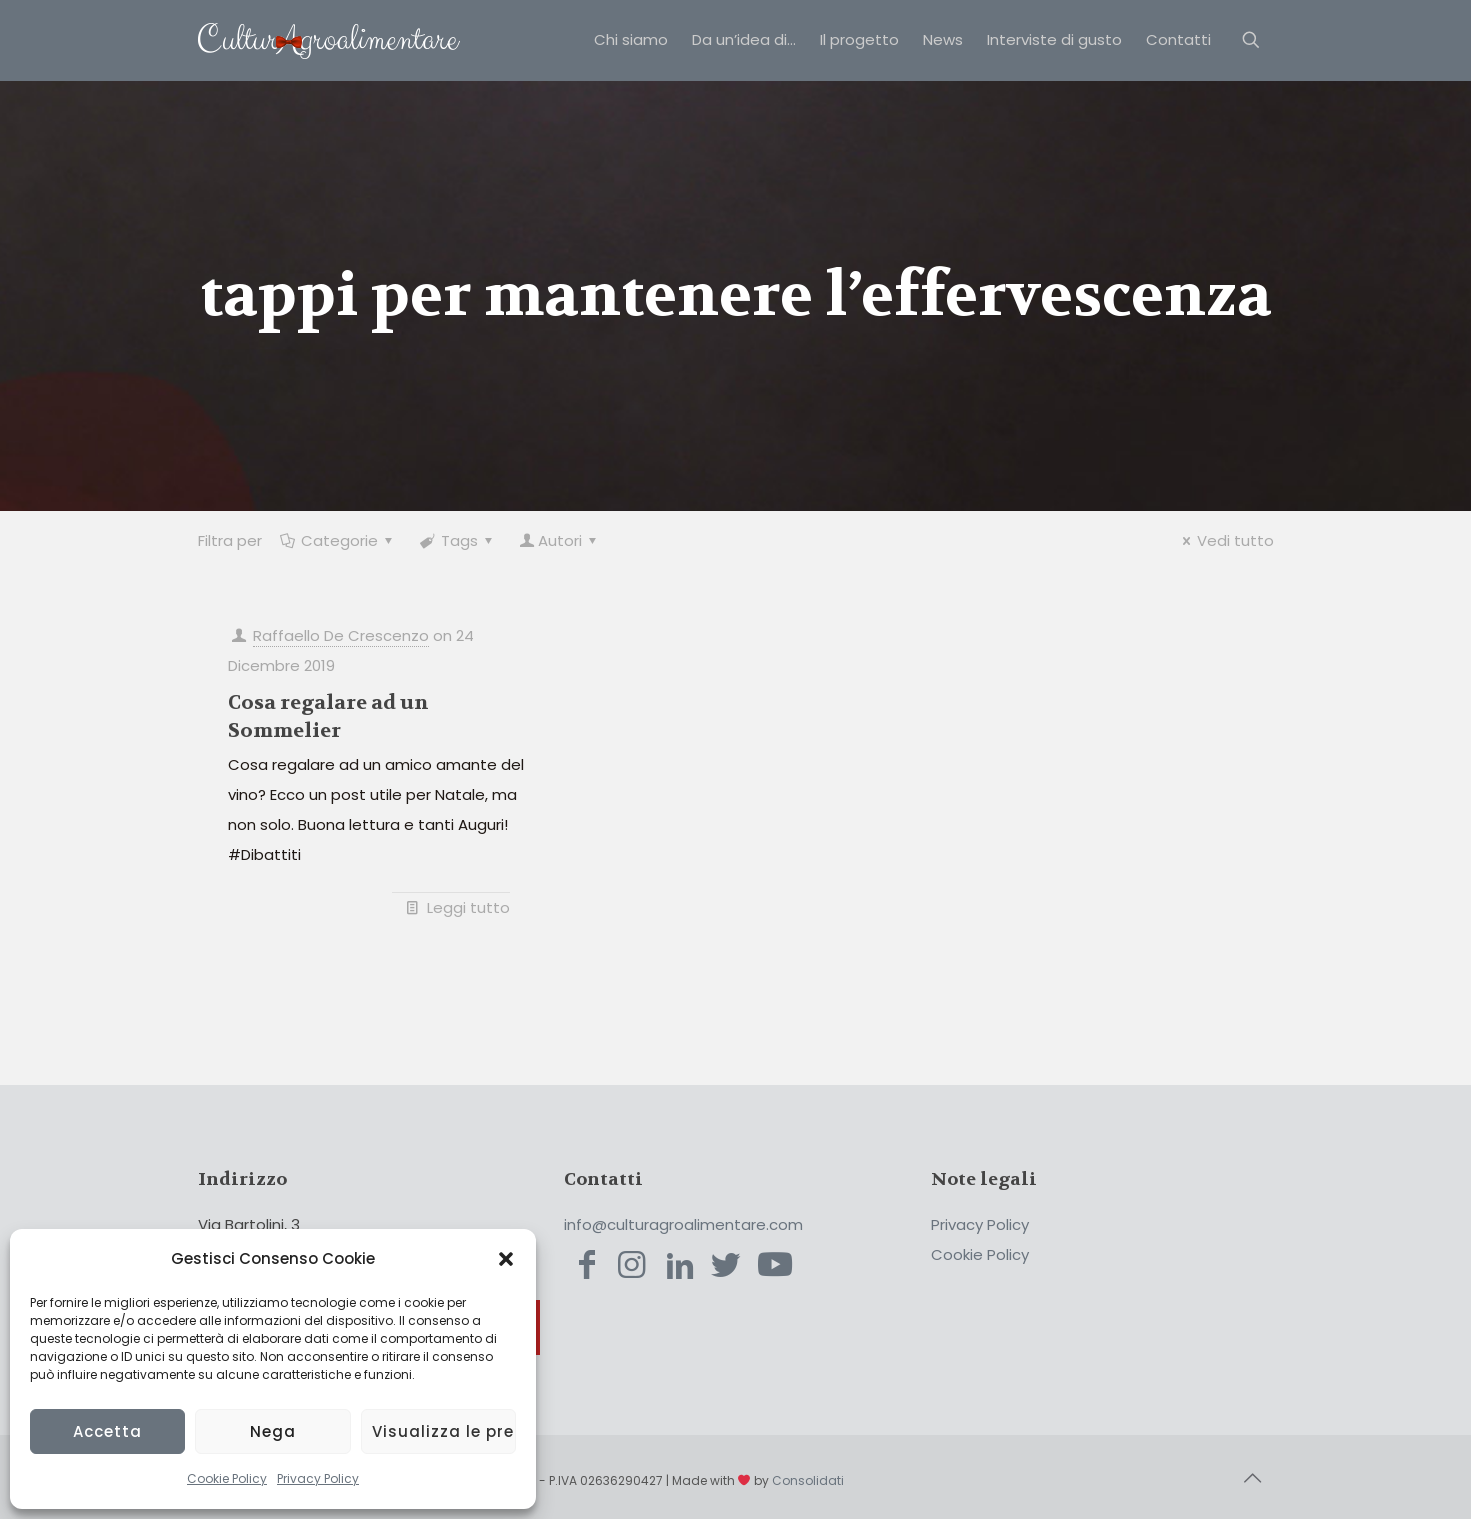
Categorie (338, 540)
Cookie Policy (227, 1478)
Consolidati (808, 1480)
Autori (560, 540)
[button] (506, 1259)
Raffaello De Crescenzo (341, 635)
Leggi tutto (468, 907)
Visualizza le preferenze (444, 1431)
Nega (273, 1431)
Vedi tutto (1225, 540)
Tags (458, 540)
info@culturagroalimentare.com (683, 1224)
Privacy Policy (318, 1478)
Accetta (107, 1431)
